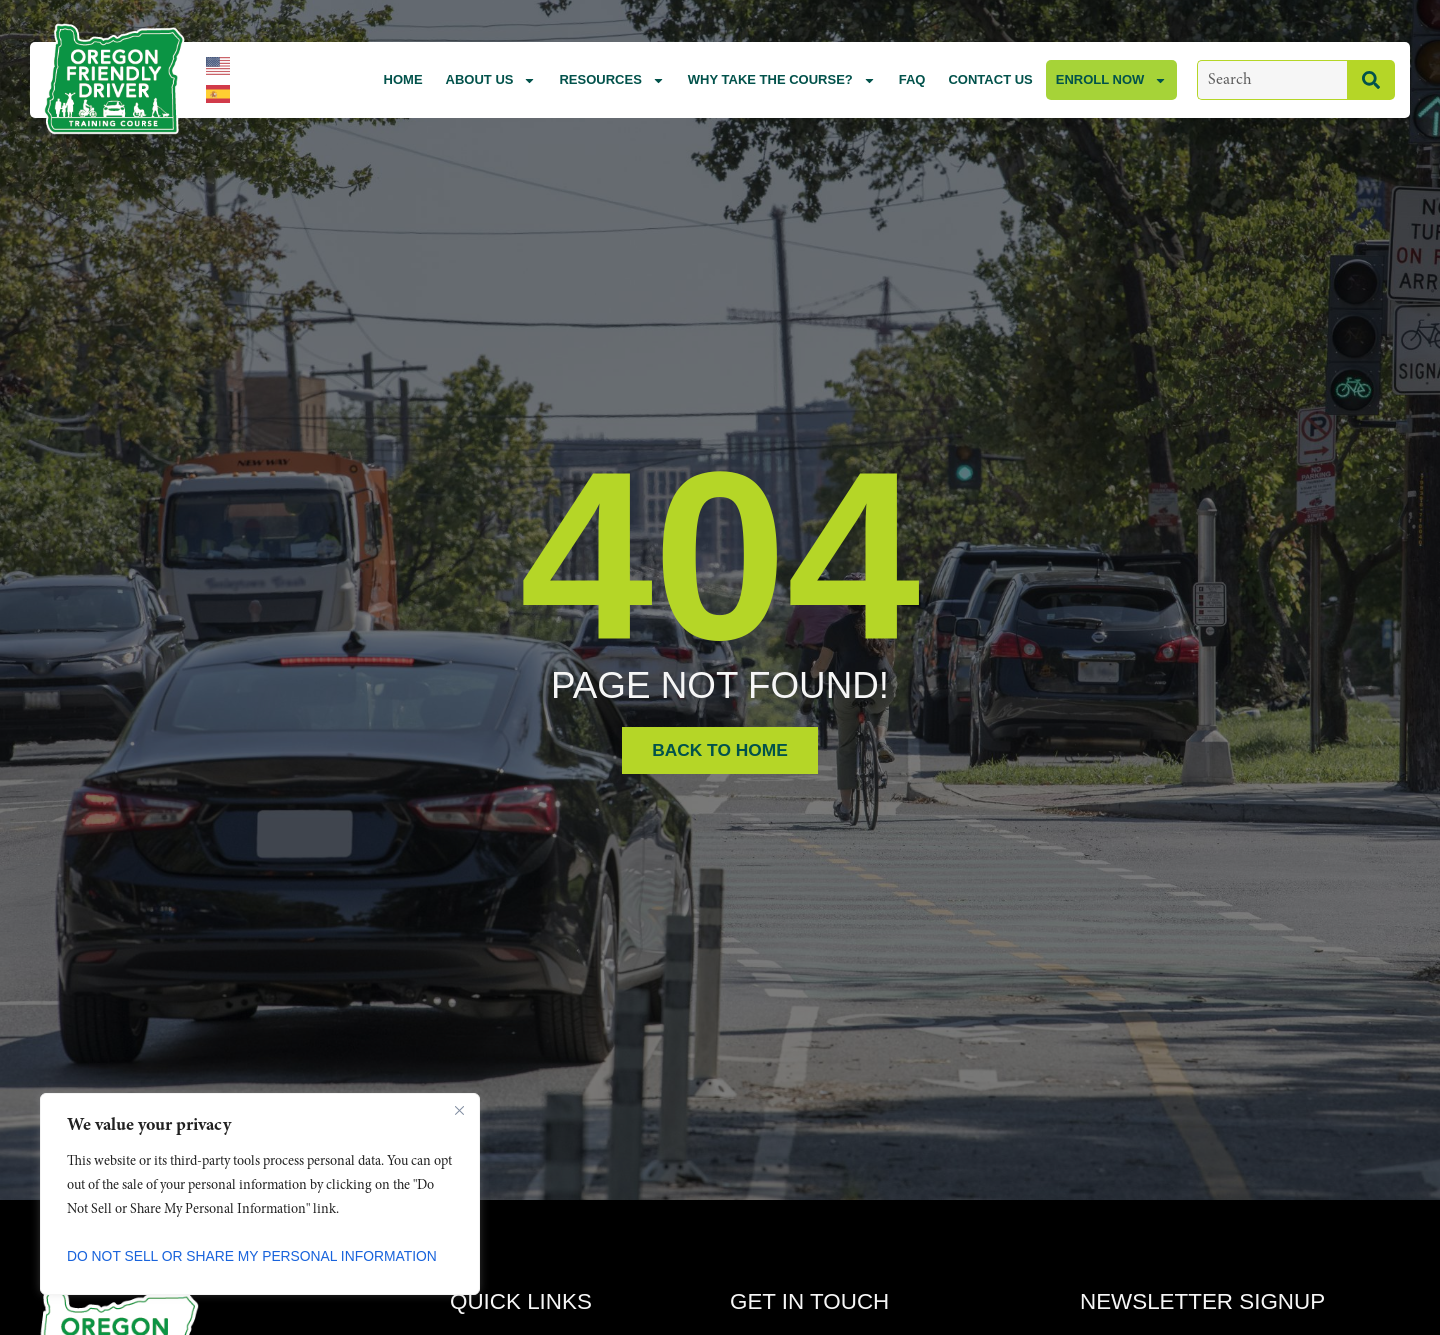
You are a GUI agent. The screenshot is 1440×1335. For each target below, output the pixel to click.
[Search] (1371, 80)
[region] (260, 1194)
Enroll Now (1112, 80)
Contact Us (990, 79)
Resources (611, 80)
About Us (491, 80)
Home (403, 79)
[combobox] (1272, 80)
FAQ (912, 79)
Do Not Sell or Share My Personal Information (254, 1256)
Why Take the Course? (782, 80)
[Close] (459, 1110)
